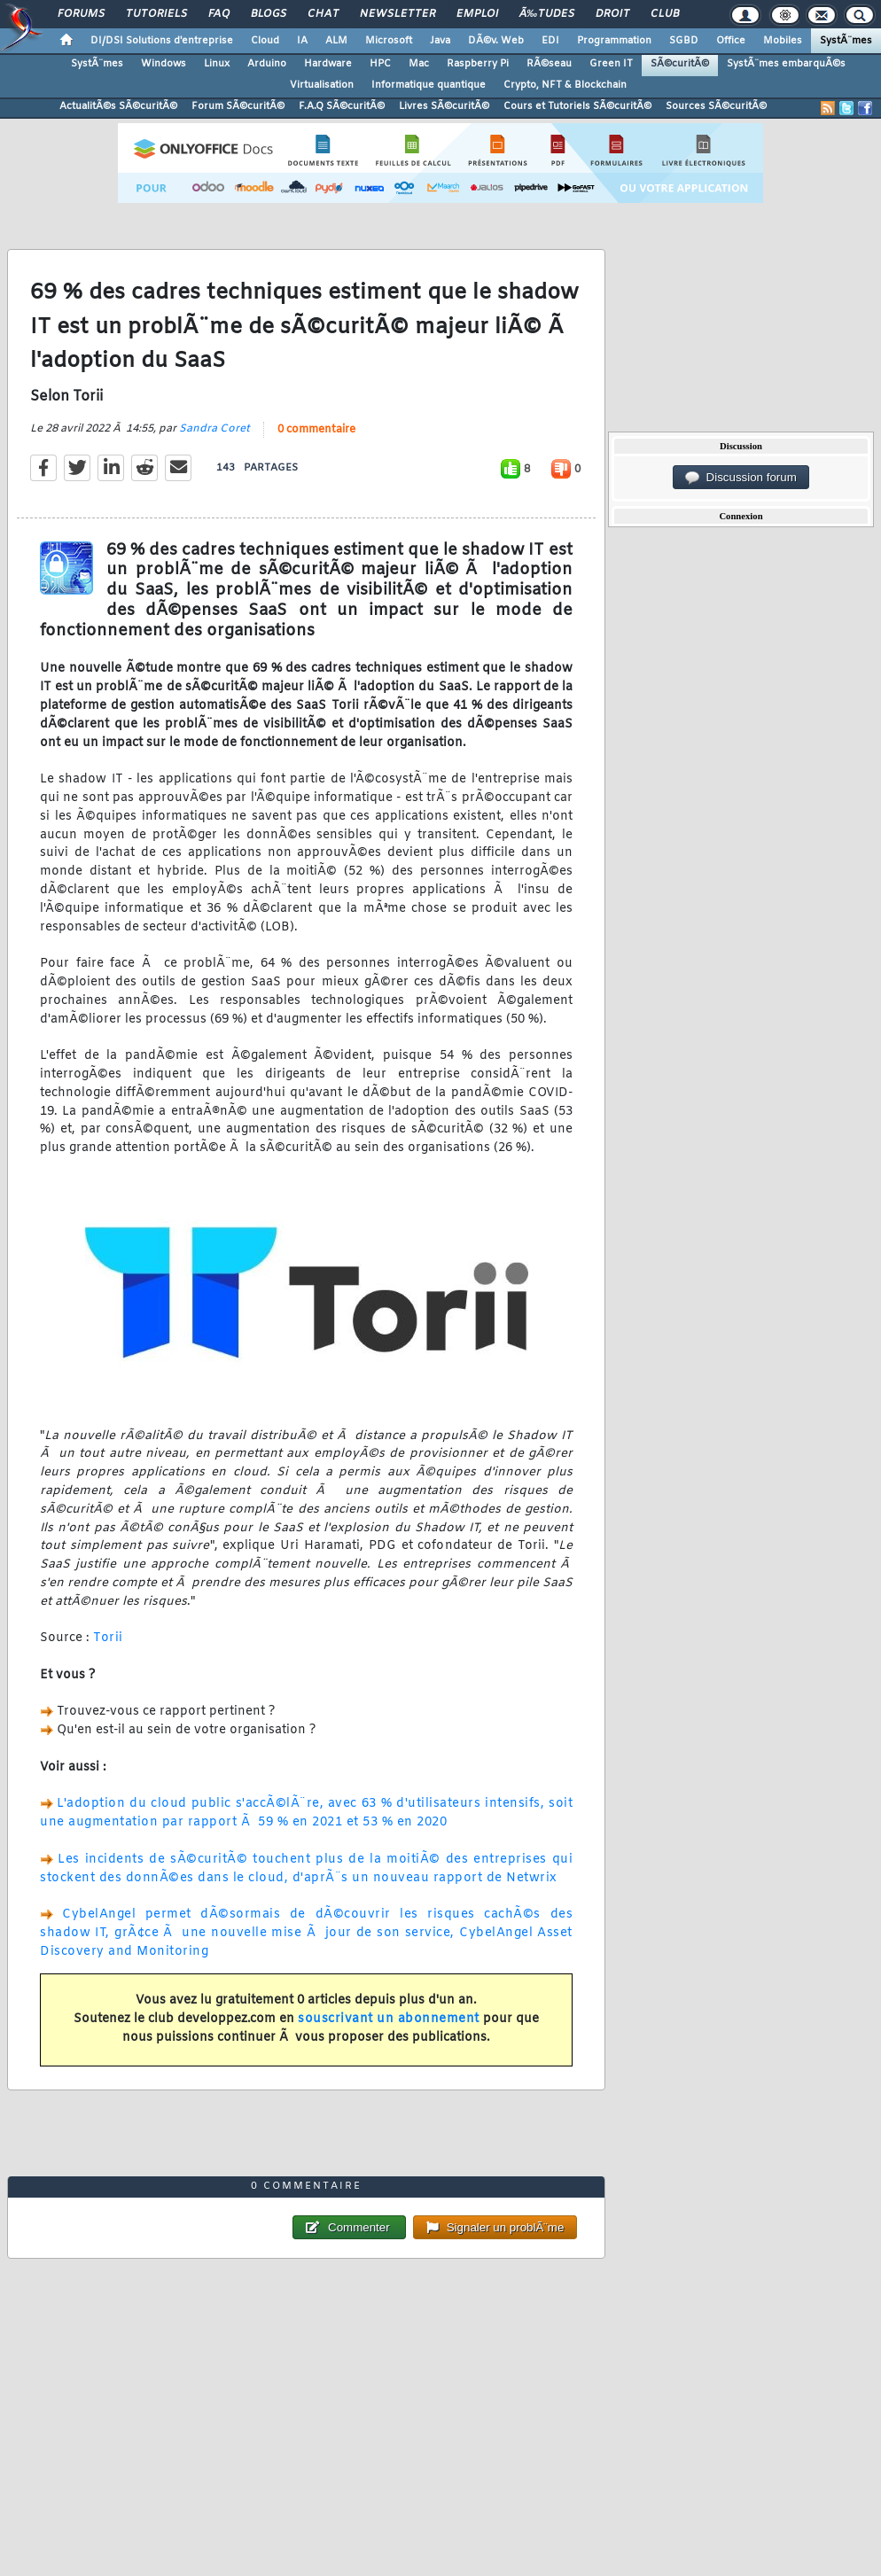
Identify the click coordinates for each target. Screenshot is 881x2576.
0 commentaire (316, 430)
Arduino (266, 64)
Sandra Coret (214, 429)
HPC (380, 64)
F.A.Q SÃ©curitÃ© (342, 106)
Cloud (265, 41)
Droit (612, 14)
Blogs (268, 14)
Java (440, 41)
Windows (163, 64)
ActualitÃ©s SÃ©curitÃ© (118, 106)
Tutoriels (156, 14)
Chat (323, 14)
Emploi (477, 14)
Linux (217, 64)
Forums (81, 14)
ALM (336, 41)
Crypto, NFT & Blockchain (565, 85)
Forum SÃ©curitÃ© (238, 106)
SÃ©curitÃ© (680, 64)
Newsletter (397, 14)
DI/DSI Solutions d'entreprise (161, 41)
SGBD (683, 41)
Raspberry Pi (478, 64)
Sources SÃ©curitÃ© (716, 106)
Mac (419, 64)
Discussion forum (741, 478)
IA (302, 41)
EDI (550, 41)
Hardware (328, 64)
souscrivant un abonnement (388, 2019)
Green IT (611, 64)
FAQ (219, 14)
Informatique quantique (428, 85)
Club (665, 14)
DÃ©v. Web (496, 41)
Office (730, 41)
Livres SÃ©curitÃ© (444, 106)
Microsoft (388, 41)
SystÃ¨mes (846, 41)
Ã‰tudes (547, 14)
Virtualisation (322, 85)
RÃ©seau (549, 64)
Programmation (614, 41)
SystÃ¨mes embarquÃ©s (786, 64)
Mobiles (782, 41)
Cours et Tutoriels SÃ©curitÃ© (577, 106)
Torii (108, 1638)
